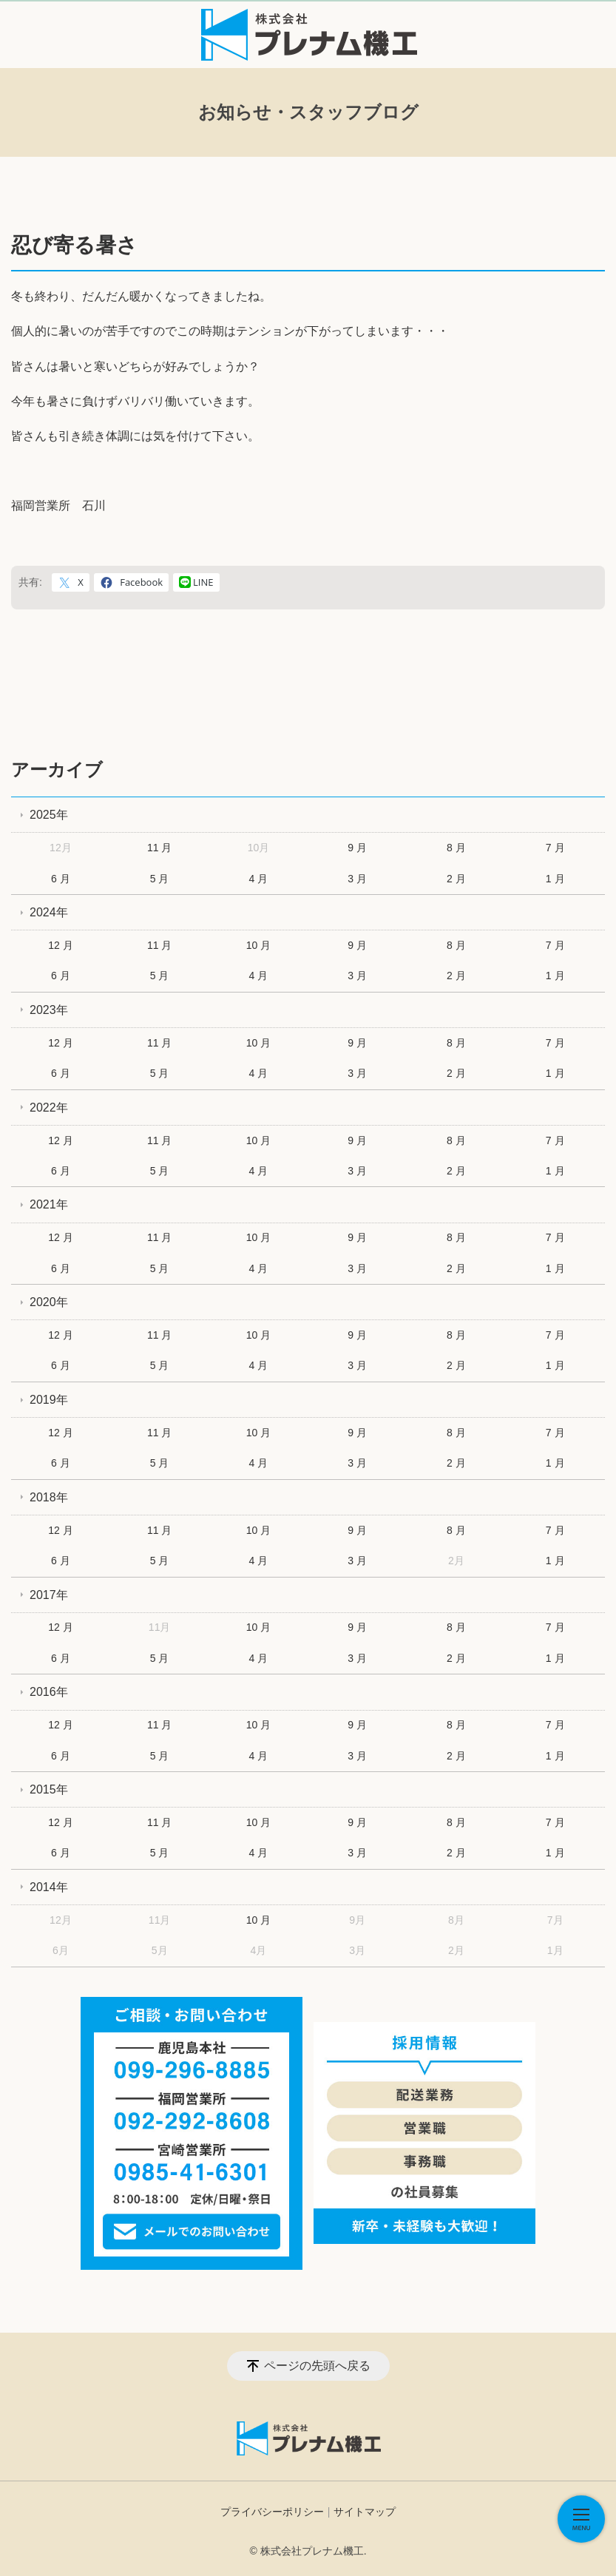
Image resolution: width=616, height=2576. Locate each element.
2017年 (49, 1595)
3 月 (357, 879)
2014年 (49, 1887)
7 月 (555, 847)
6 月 (60, 879)
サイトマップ (365, 2512)
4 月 (258, 879)
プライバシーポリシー (272, 2512)
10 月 (258, 945)
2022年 (49, 1107)
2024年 (49, 912)
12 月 (60, 945)
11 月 (159, 847)
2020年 (49, 1302)
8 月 (456, 847)
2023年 (49, 1010)
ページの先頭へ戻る (317, 2365)
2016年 (49, 1692)
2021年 (49, 1204)
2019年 (49, 1399)
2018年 (49, 1497)
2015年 (49, 1789)
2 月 (456, 879)
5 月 (159, 879)
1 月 (555, 879)
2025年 (49, 814)
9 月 (357, 847)
